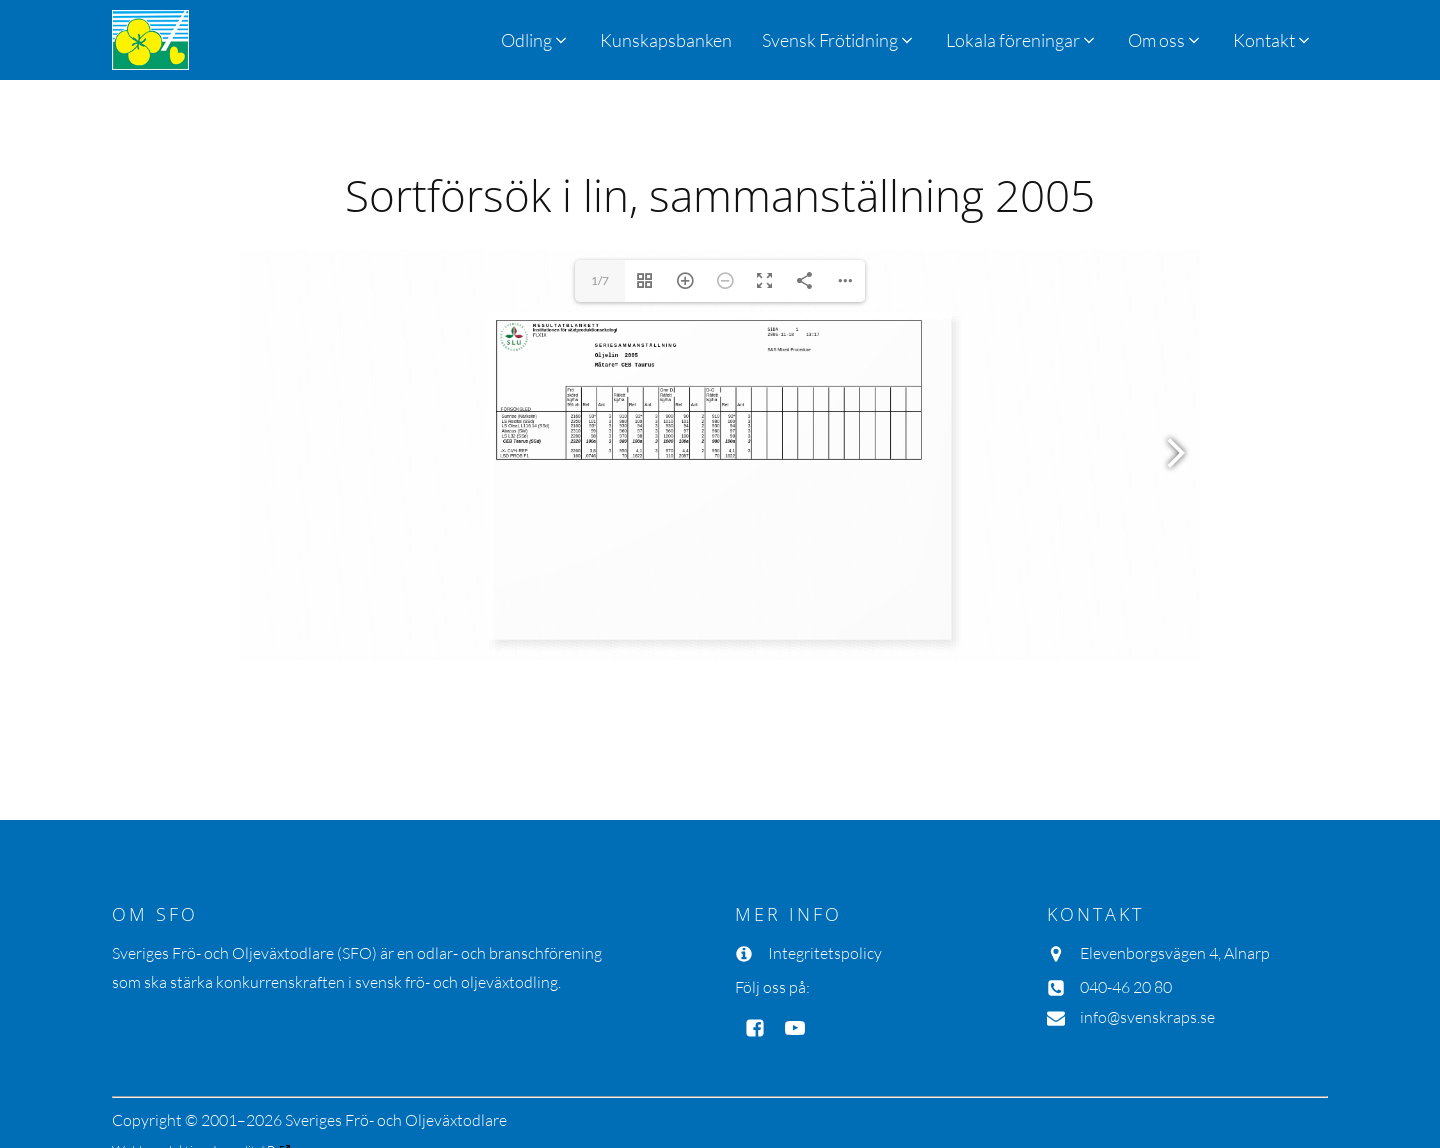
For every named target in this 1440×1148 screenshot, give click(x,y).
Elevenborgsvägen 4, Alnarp (1175, 953)
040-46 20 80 (1126, 987)
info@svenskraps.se (1147, 1017)
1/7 (600, 280)
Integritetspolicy (825, 953)
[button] (839, 40)
